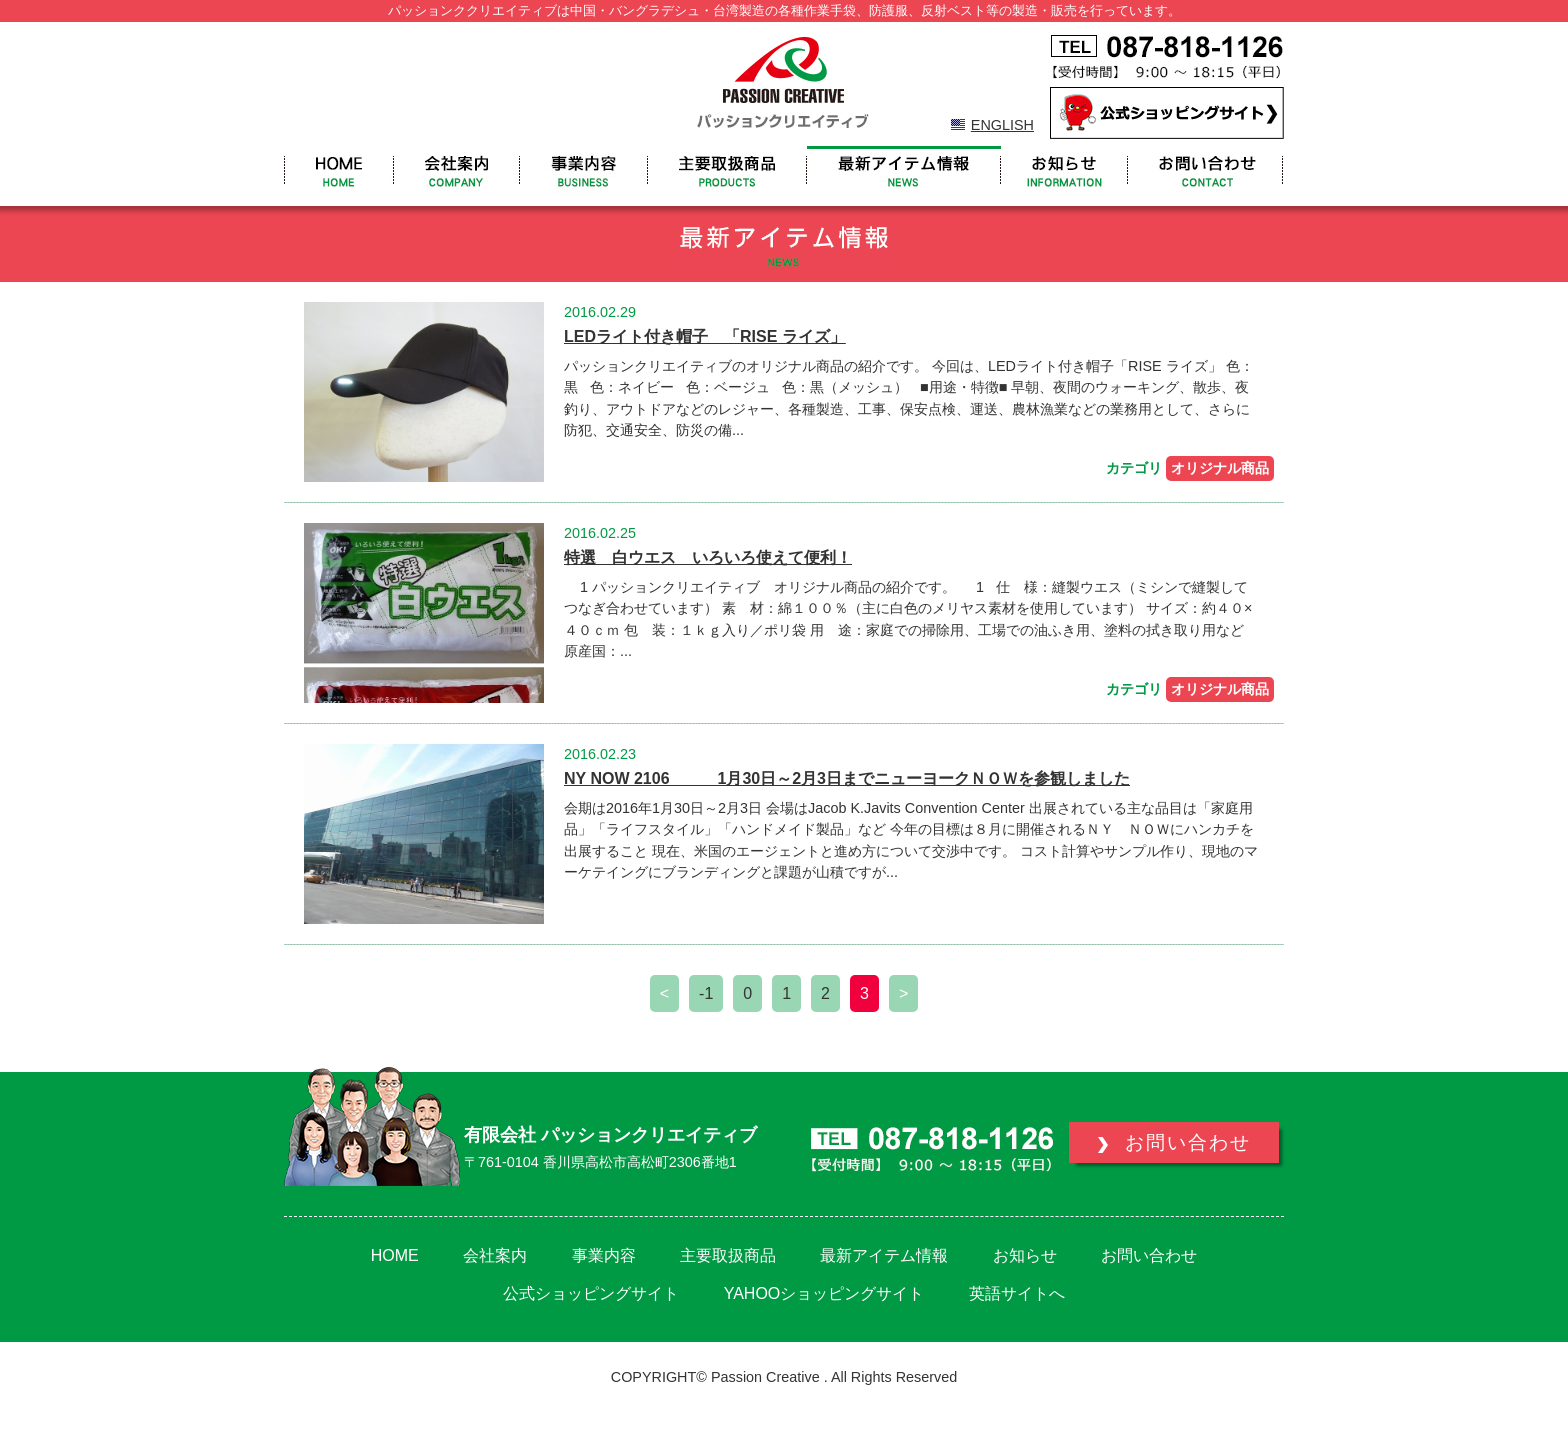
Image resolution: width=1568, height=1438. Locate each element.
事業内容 (604, 1255)
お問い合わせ (1149, 1255)
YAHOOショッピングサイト (824, 1293)
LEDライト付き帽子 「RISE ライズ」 (705, 336)
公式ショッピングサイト (591, 1293)
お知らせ (1025, 1255)
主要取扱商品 (728, 1255)
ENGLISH (1002, 125)
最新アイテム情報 (884, 1255)
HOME (395, 1255)
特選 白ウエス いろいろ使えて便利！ (708, 557)
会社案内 (495, 1255)
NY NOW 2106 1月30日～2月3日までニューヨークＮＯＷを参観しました (847, 778)
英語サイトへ (1017, 1293)
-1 (706, 993)
